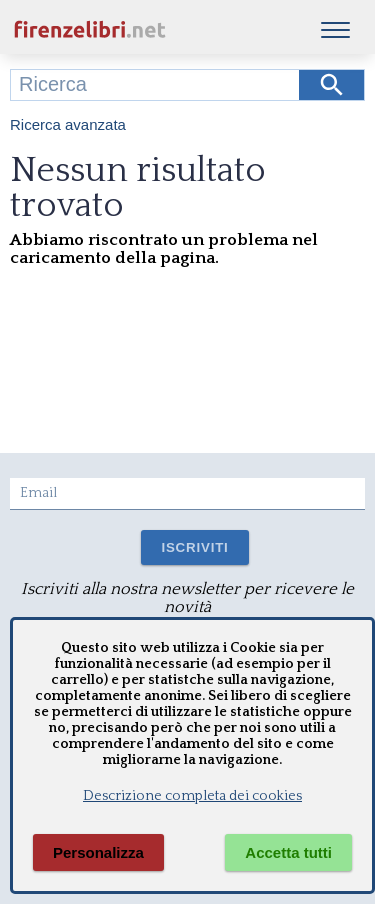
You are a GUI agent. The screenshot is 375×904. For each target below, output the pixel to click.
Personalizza (98, 852)
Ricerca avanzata (68, 124)
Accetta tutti (288, 852)
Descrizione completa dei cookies (192, 796)
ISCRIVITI (194, 547)
